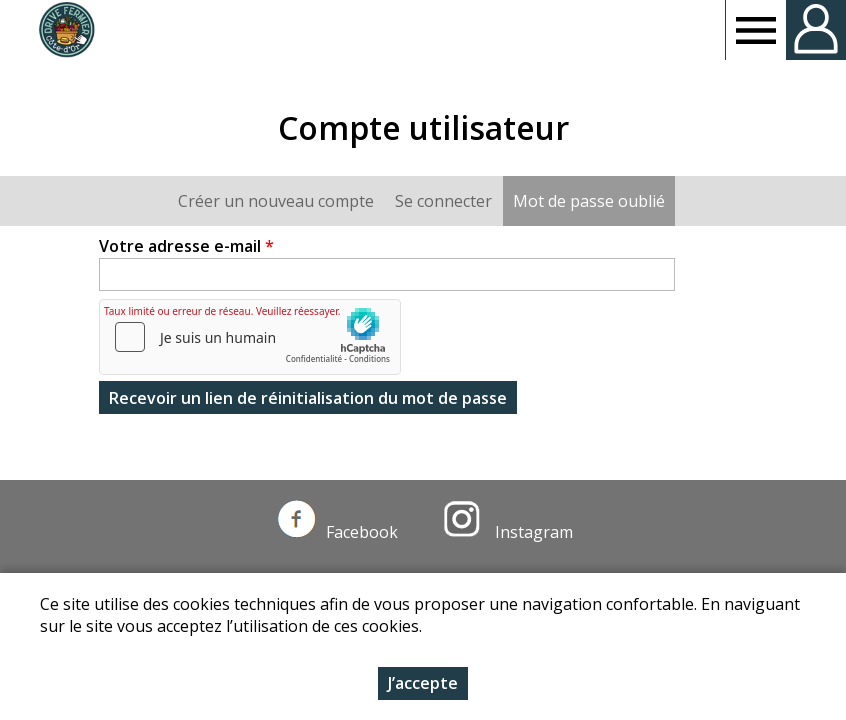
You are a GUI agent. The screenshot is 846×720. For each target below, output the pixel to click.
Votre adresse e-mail (186, 246)
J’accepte (423, 683)
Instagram (508, 532)
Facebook (338, 532)
